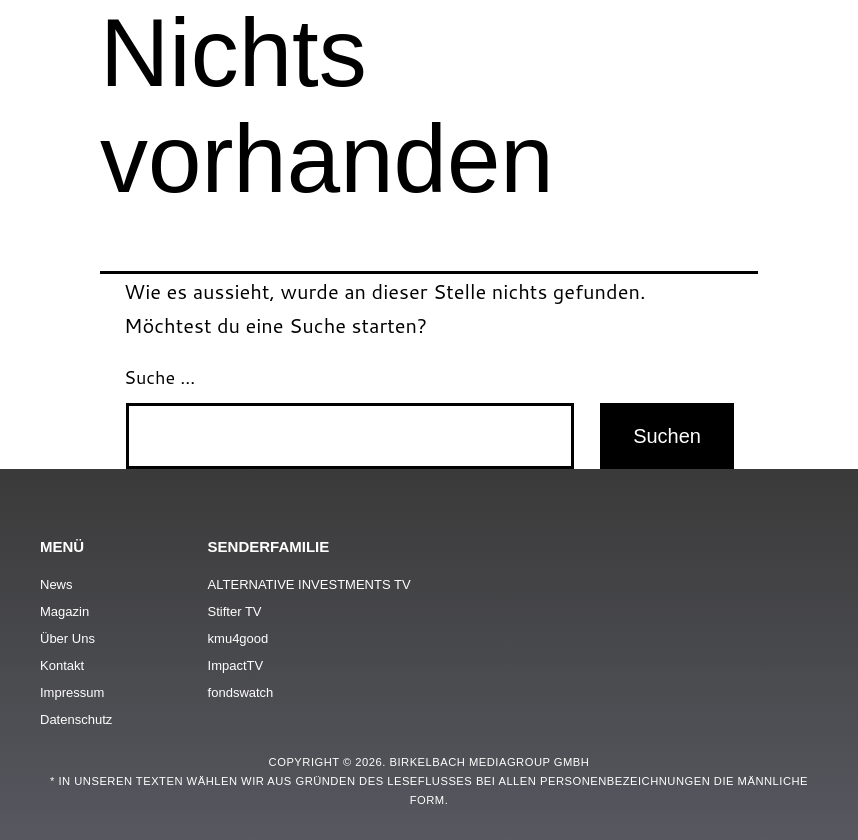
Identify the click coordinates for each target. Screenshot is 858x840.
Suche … (159, 377)
